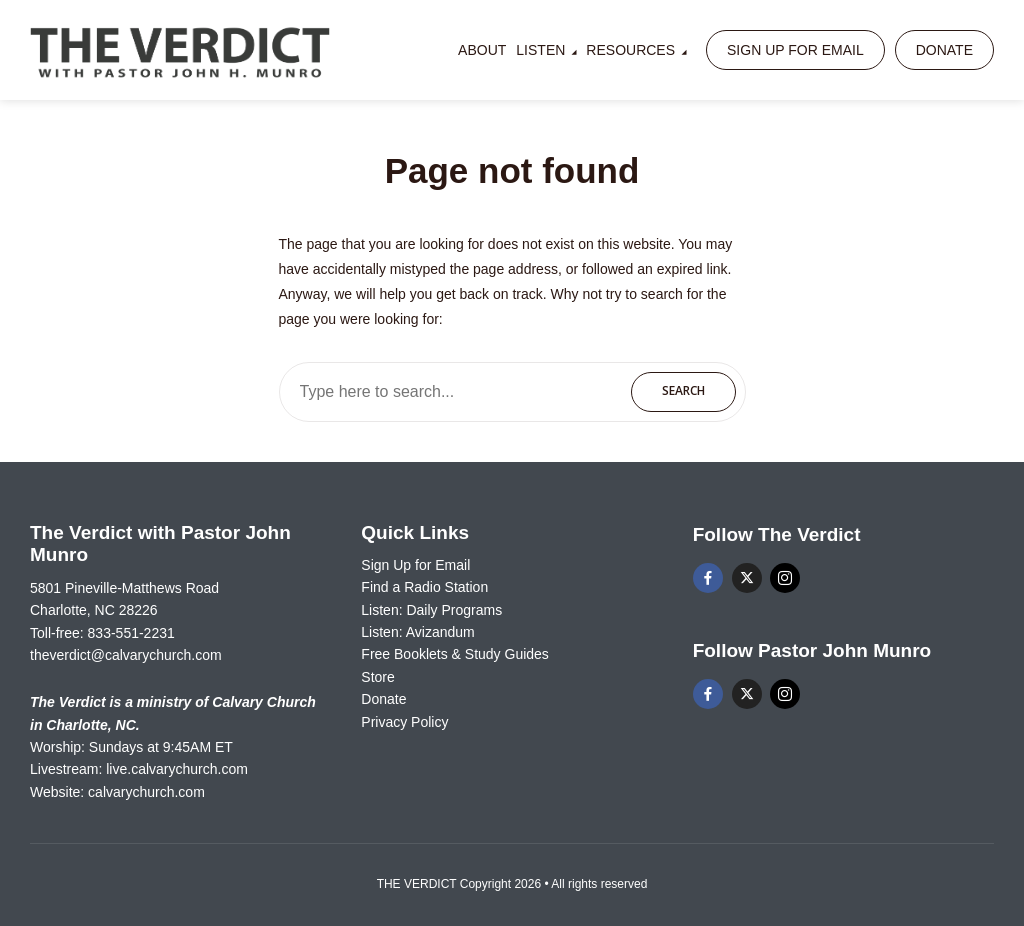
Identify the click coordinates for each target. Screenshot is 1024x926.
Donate (944, 50)
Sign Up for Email (795, 50)
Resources (630, 50)
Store (377, 677)
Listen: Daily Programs (431, 610)
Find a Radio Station (424, 587)
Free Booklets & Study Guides (455, 654)
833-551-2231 (131, 633)
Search (683, 390)
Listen (540, 50)
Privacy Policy (404, 722)
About (482, 50)
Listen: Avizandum (417, 632)
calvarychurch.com (146, 792)
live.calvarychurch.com (177, 769)
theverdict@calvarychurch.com (126, 655)
